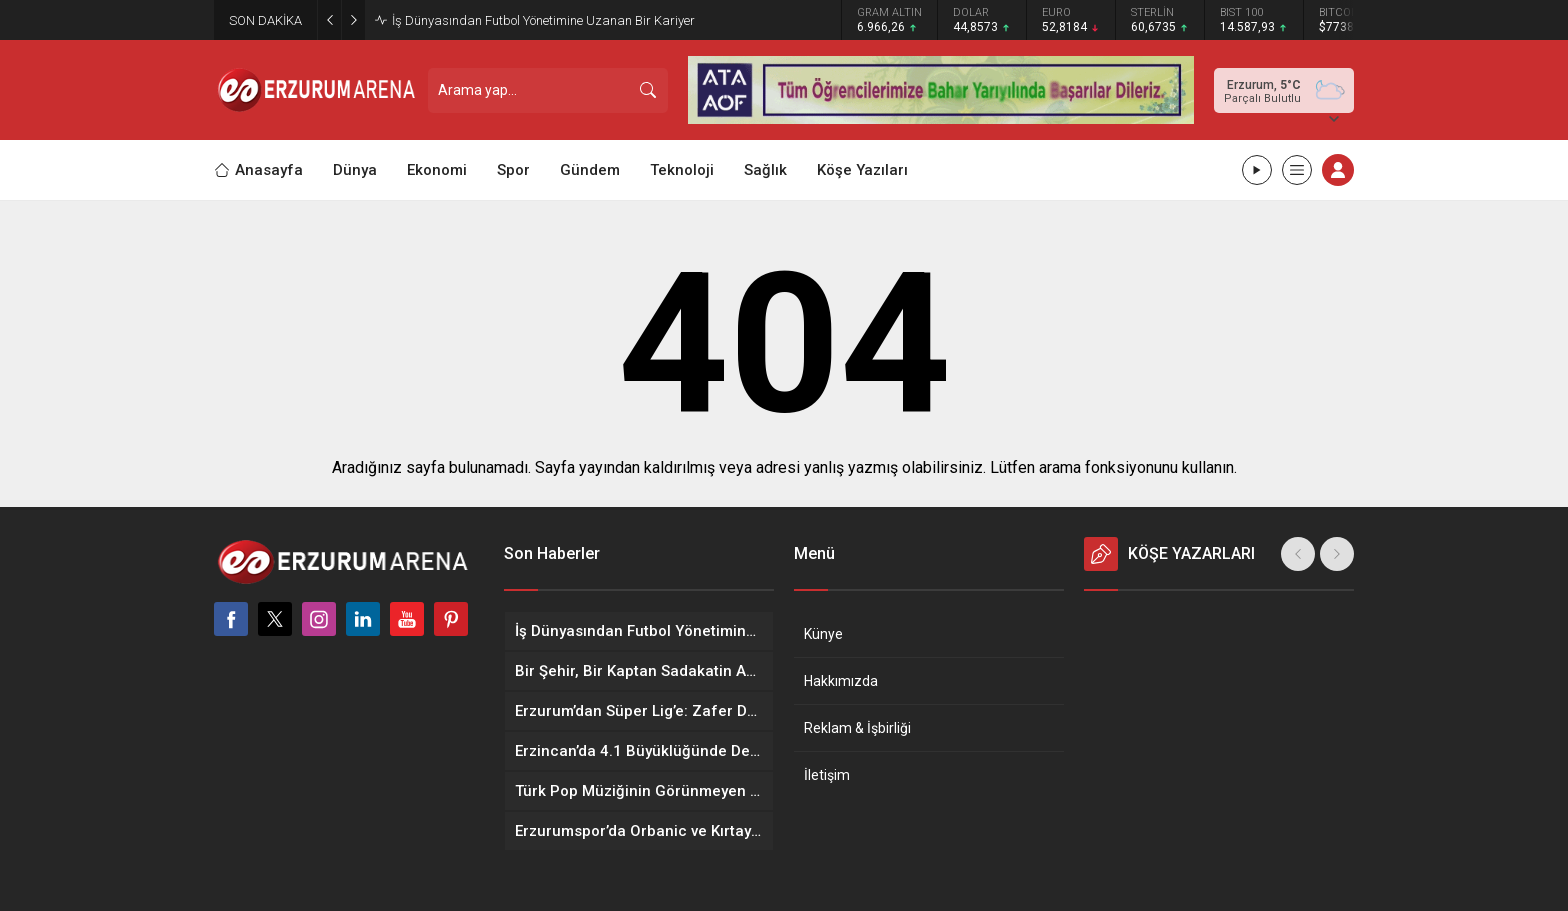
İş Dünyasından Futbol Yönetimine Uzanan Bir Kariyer (543, 20)
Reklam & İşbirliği (857, 728)
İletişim (827, 775)
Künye (823, 634)
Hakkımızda (841, 681)
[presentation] (1298, 554)
